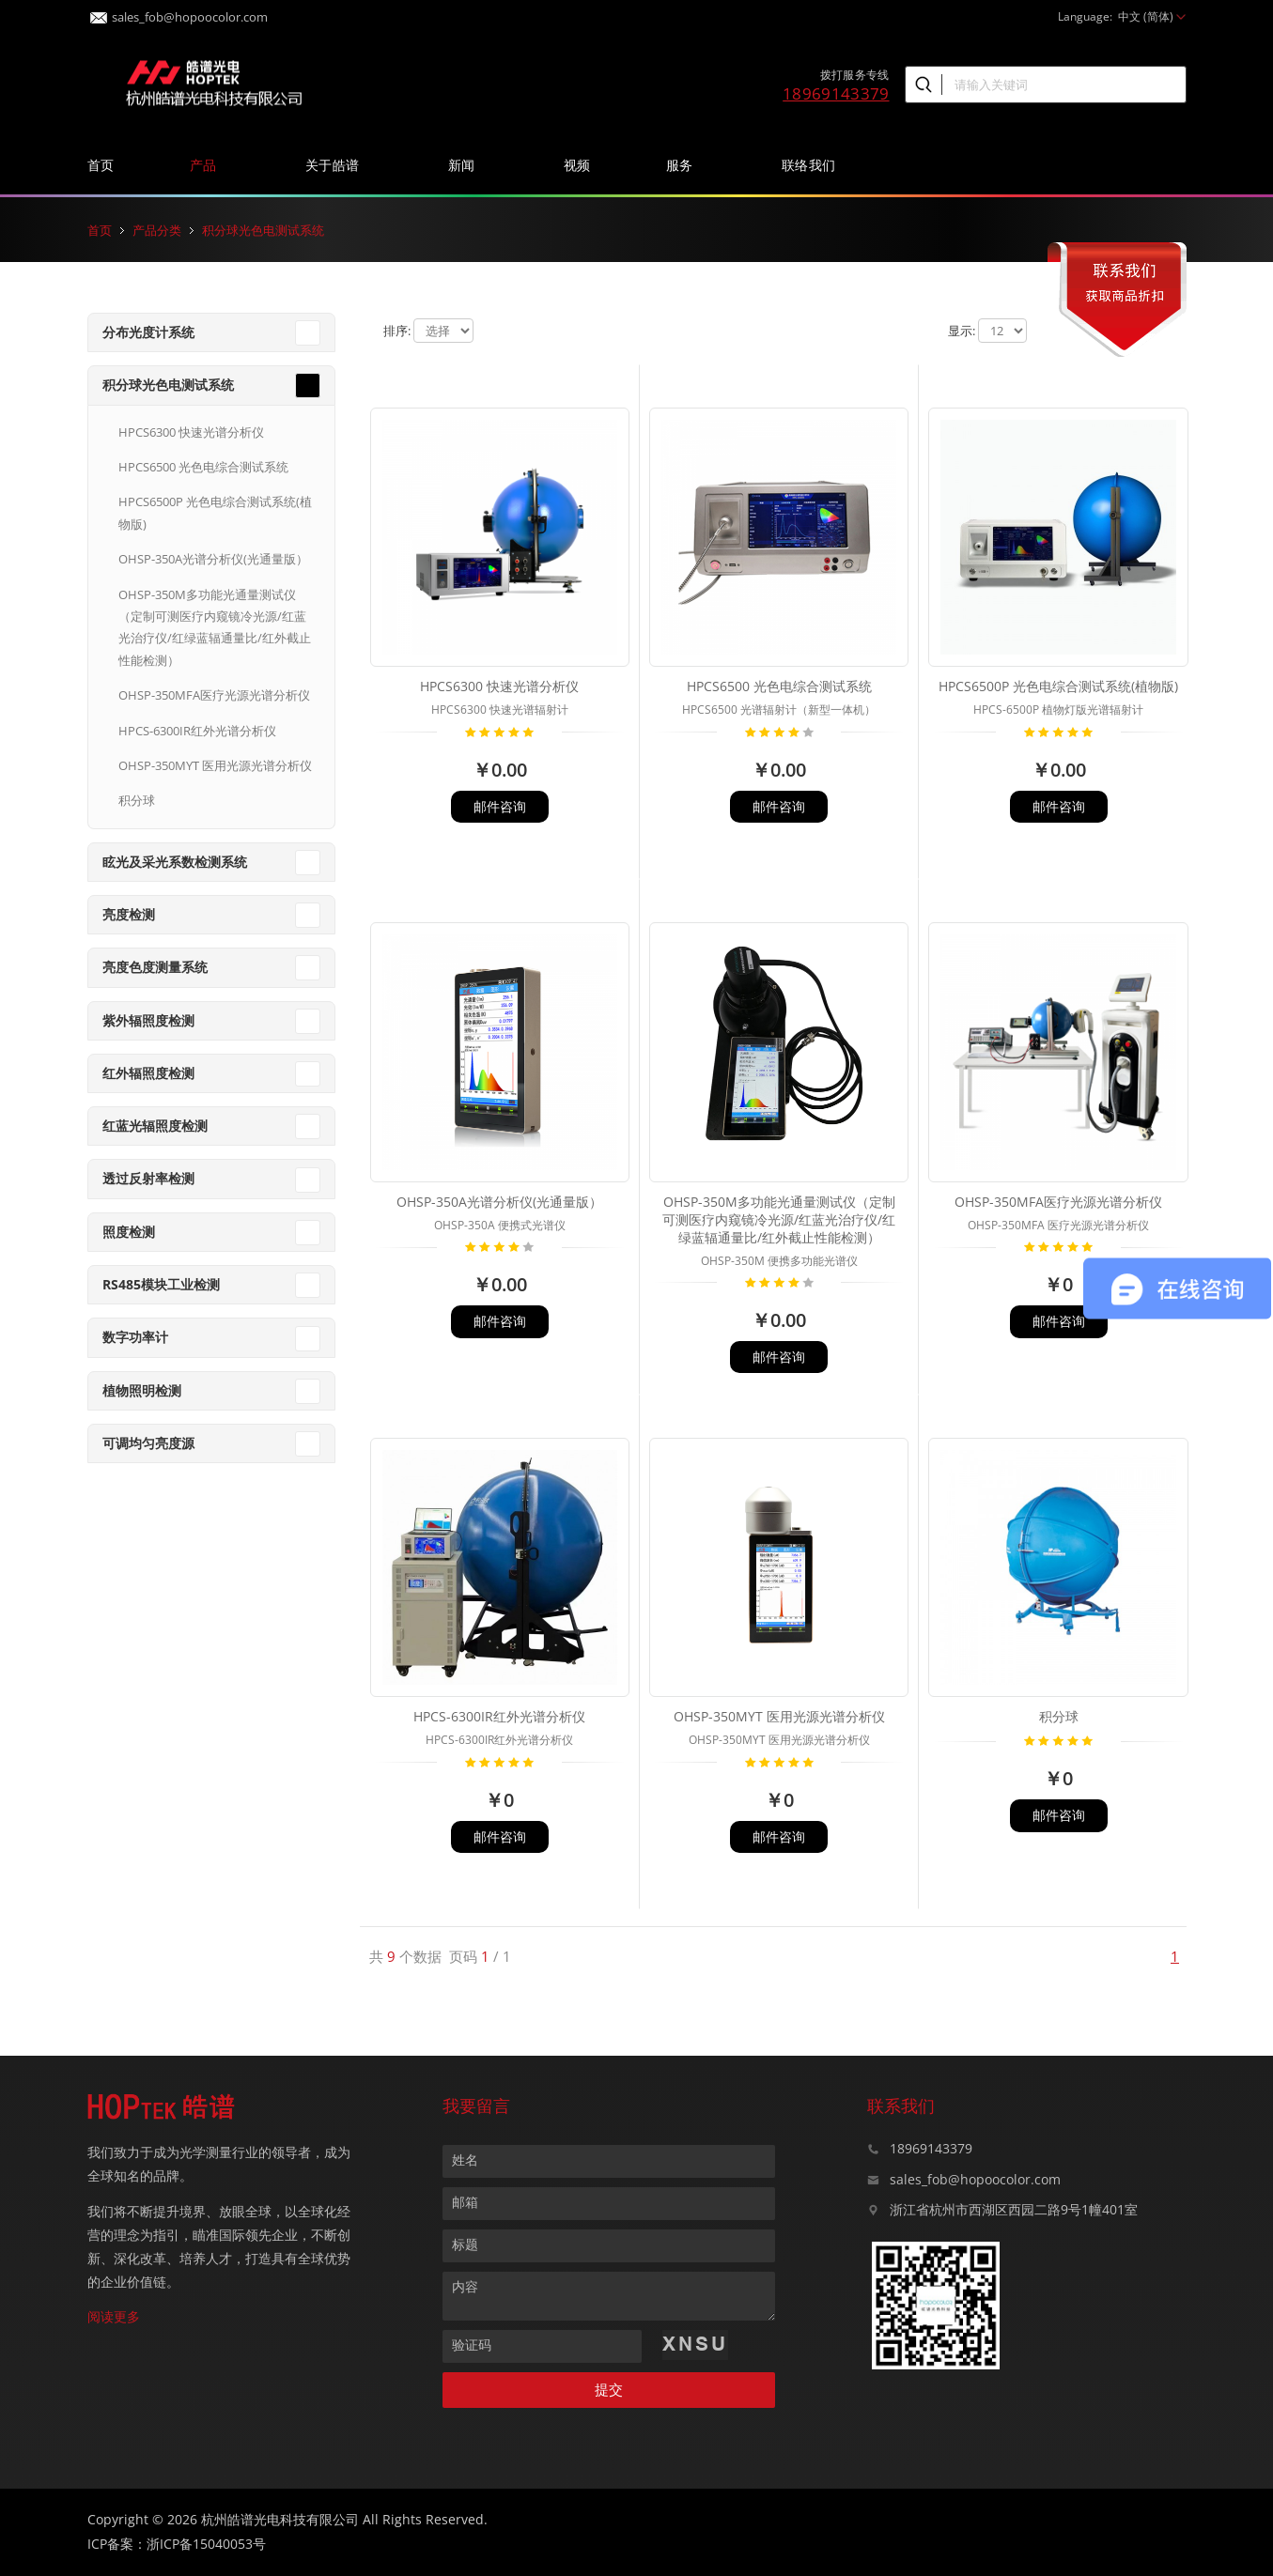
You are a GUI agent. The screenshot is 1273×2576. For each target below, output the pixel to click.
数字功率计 (135, 1337)
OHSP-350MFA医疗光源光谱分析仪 (214, 694)
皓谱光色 (214, 81)
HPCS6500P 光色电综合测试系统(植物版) (215, 512)
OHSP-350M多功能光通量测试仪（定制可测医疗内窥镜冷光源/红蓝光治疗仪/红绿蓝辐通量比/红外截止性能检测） (214, 627)
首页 (101, 165)
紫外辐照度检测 (148, 1020)
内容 (465, 2286)
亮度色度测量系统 (155, 967)
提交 (609, 2390)
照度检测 (128, 1232)
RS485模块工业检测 (161, 1284)
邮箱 (465, 2202)
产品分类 (156, 230)
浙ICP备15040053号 (206, 2544)
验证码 (471, 2344)
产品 (210, 165)
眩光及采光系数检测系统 (174, 862)
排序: (397, 330)
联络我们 (815, 165)
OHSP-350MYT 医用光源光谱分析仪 (215, 765)
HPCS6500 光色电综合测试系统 (203, 466)
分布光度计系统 (148, 332)
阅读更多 (113, 2316)
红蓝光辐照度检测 (155, 1125)
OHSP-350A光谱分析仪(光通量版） (213, 558)
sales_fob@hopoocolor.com (179, 12)
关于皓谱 (339, 165)
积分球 (136, 800)
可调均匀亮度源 (148, 1443)
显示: (961, 330)
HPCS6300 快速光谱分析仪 (191, 432)
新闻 (468, 165)
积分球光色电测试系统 (263, 230)
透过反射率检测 (148, 1178)
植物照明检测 (141, 1390)
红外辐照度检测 (148, 1073)
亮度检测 (128, 914)
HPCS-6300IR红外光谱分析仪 (197, 730)
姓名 (465, 2159)
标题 (465, 2244)
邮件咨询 (499, 806)
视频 (577, 165)
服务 (686, 165)
